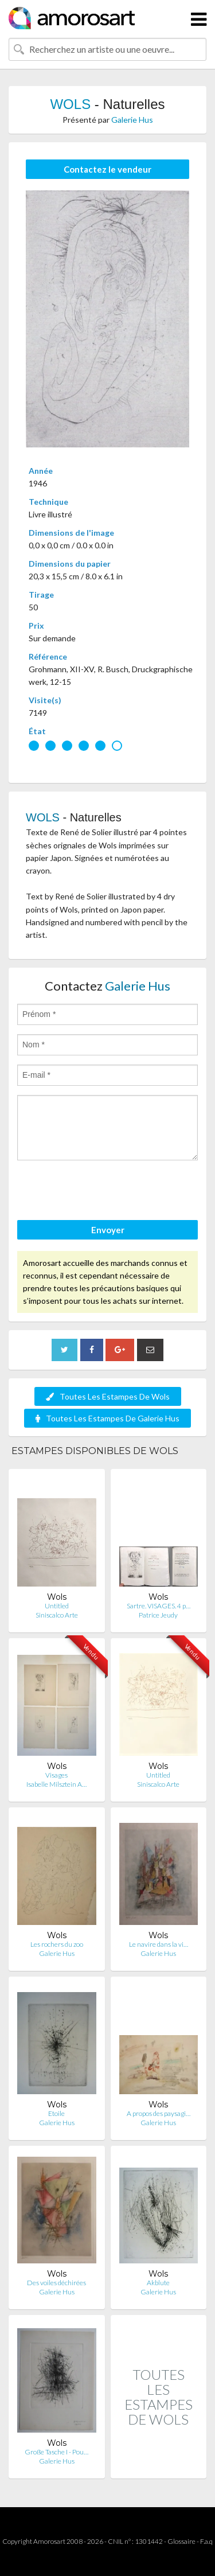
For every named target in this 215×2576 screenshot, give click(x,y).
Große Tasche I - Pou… (56, 2452)
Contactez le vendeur (107, 169)
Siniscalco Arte (57, 1615)
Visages (56, 1775)
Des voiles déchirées (56, 2282)
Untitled (57, 1605)
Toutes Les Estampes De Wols (108, 1396)
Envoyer (107, 1230)
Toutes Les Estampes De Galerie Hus (107, 1418)
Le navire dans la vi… (158, 1944)
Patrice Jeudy (158, 1615)
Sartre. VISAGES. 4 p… (158, 1605)
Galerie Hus (132, 119)
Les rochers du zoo (56, 1944)
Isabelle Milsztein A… (56, 1784)
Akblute (158, 2282)
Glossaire (181, 2541)
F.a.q (206, 2541)
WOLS (70, 104)
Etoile (56, 2113)
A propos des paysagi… (158, 2113)
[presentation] (104, 1192)
